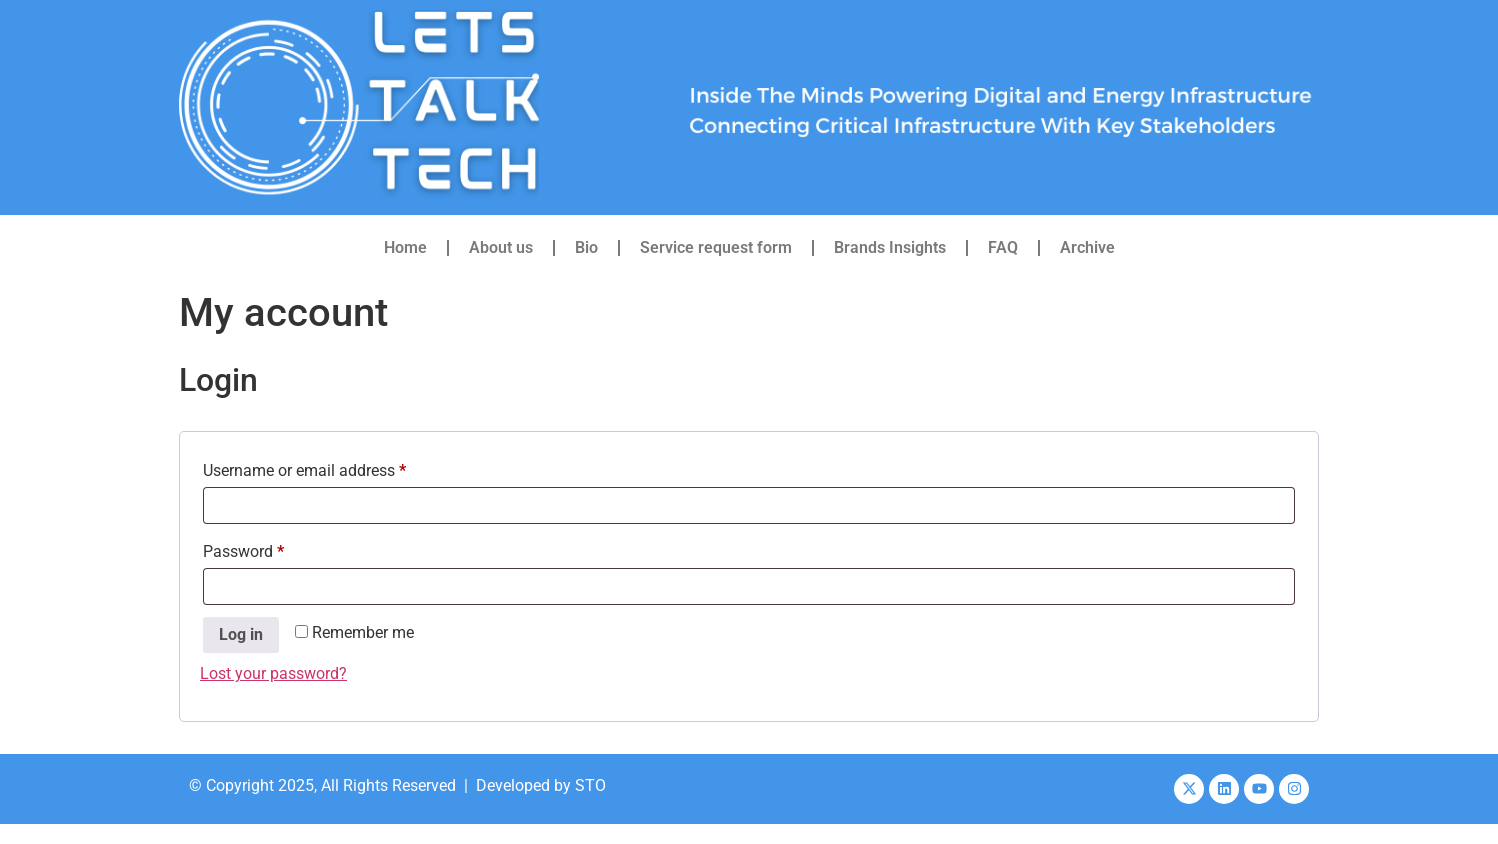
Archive (1087, 247)
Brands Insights (890, 247)
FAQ (1003, 247)
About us (501, 247)
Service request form (716, 247)
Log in (241, 634)
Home (405, 247)
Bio (586, 247)
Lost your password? (273, 673)
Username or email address (335, 467)
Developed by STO (541, 785)
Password (274, 548)
